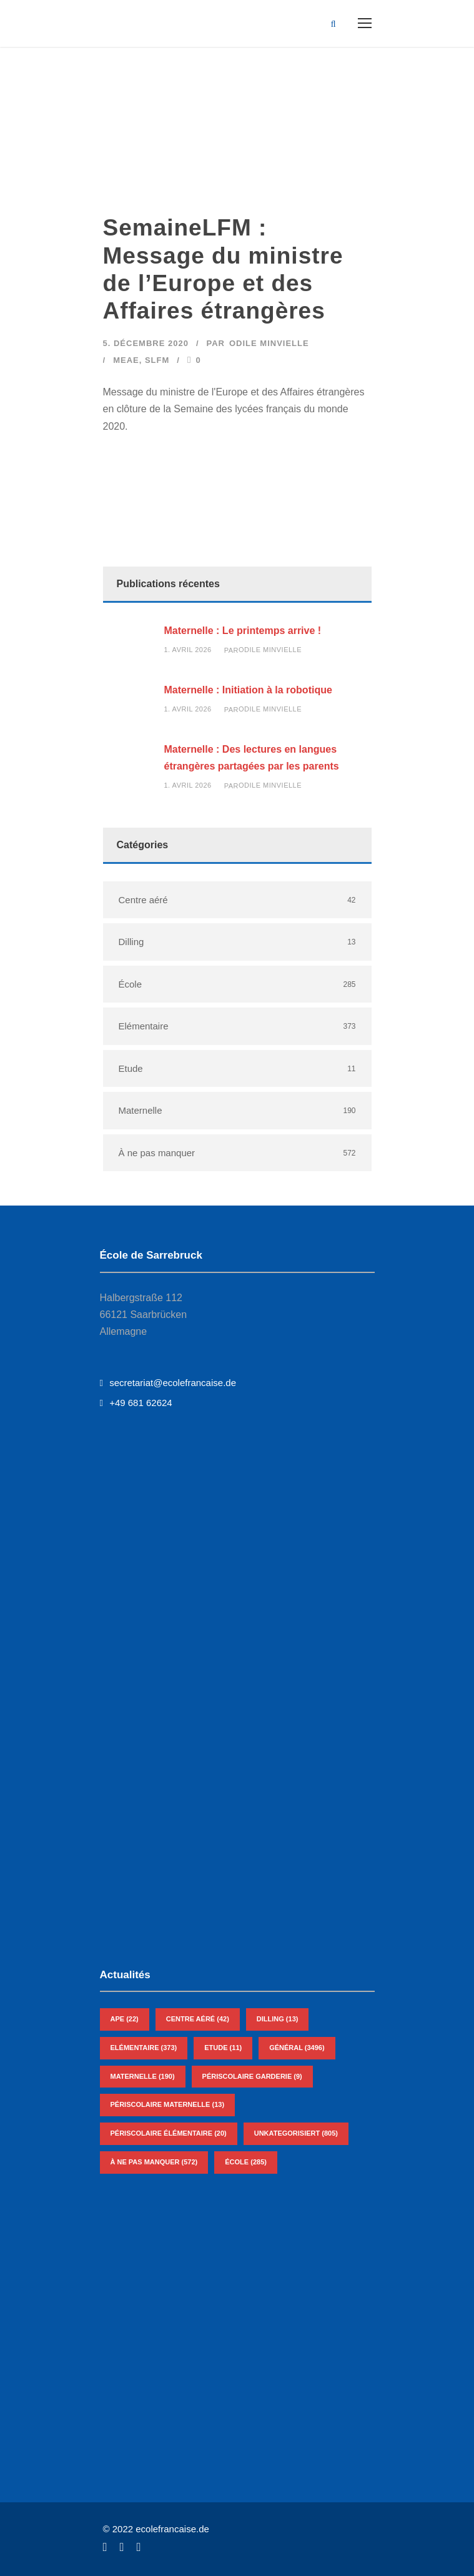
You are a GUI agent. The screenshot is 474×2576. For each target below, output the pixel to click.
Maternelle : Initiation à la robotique (248, 690)
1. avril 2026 (188, 649)
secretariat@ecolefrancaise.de (168, 1382)
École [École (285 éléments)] (246, 2162)
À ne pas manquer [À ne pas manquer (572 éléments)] (154, 2162)
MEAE (126, 360)
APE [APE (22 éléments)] (125, 2019)
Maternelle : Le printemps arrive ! (243, 630)
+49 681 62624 (136, 1402)
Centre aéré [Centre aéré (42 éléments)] (197, 2019)
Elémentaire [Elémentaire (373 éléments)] (144, 2047)
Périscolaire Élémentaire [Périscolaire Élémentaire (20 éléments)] (169, 2133)
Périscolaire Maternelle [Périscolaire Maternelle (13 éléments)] (168, 2104)
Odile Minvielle (269, 343)
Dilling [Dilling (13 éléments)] (278, 2019)
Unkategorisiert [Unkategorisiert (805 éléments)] (296, 2133)
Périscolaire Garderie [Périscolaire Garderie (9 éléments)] (252, 2076)
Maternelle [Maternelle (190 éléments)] (143, 2076)
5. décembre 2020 (146, 343)
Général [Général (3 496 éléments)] (296, 2047)
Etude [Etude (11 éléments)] (223, 2047)
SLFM (157, 360)
